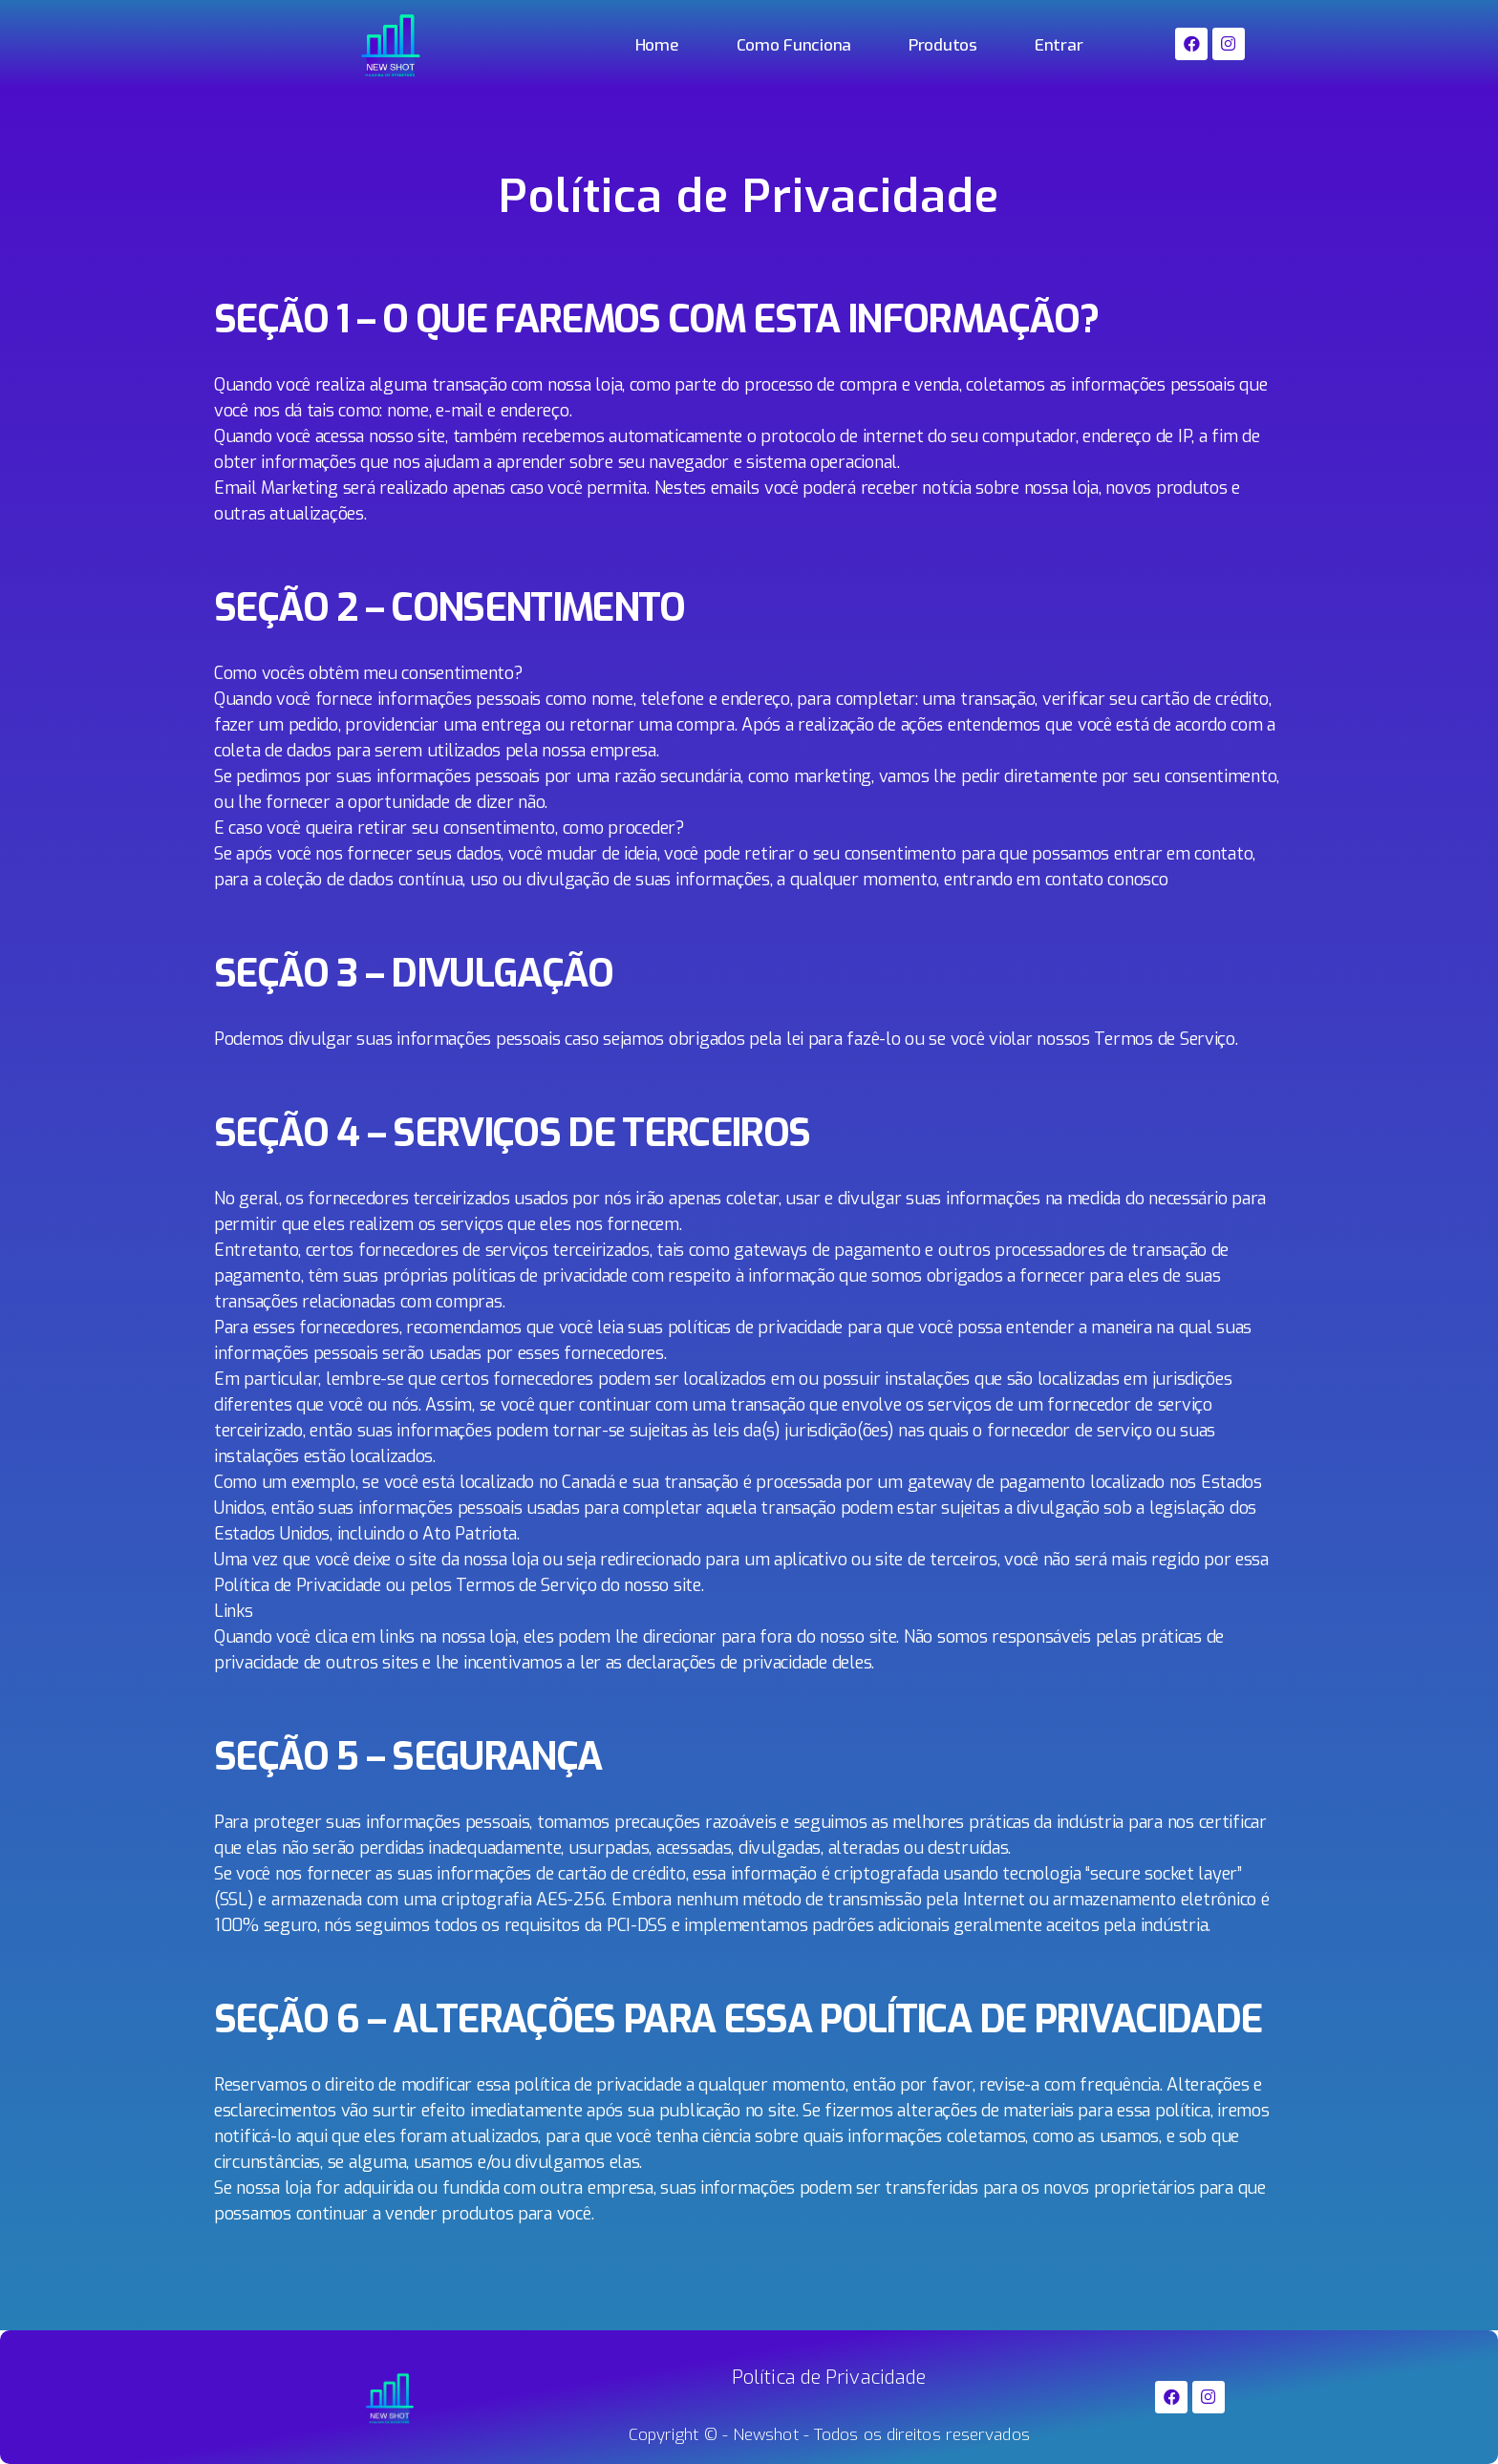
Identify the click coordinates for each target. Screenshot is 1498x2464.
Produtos (943, 45)
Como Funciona (794, 45)
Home (657, 45)
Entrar (1058, 45)
